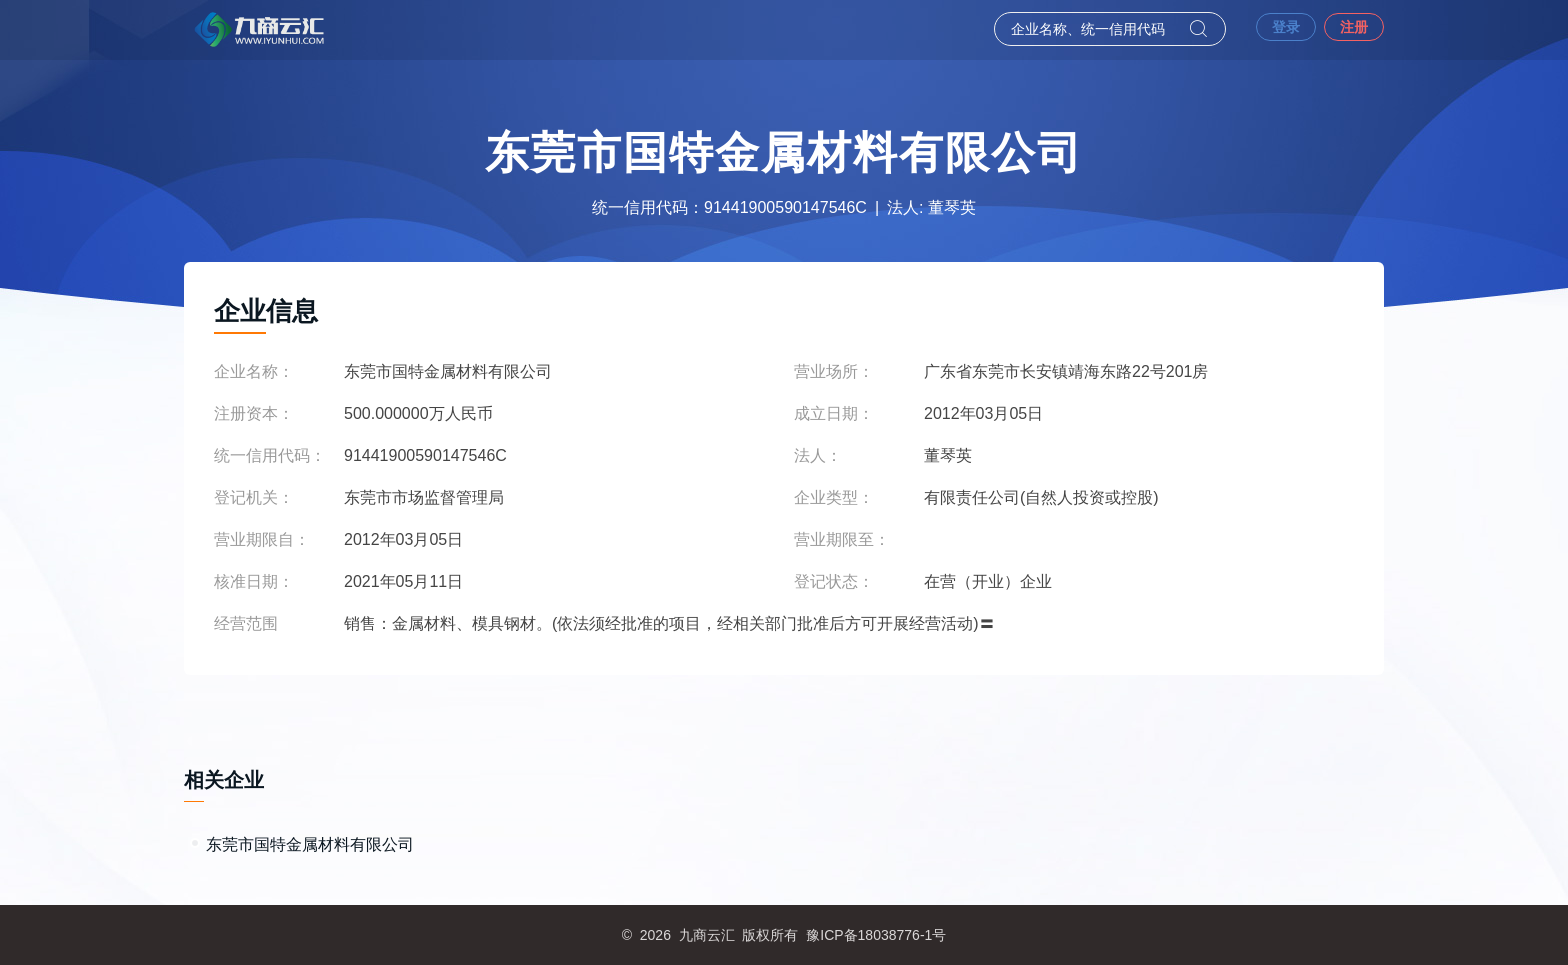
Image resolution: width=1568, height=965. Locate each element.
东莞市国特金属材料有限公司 (310, 844)
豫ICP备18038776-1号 (876, 935)
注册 (1354, 27)
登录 (1286, 27)
